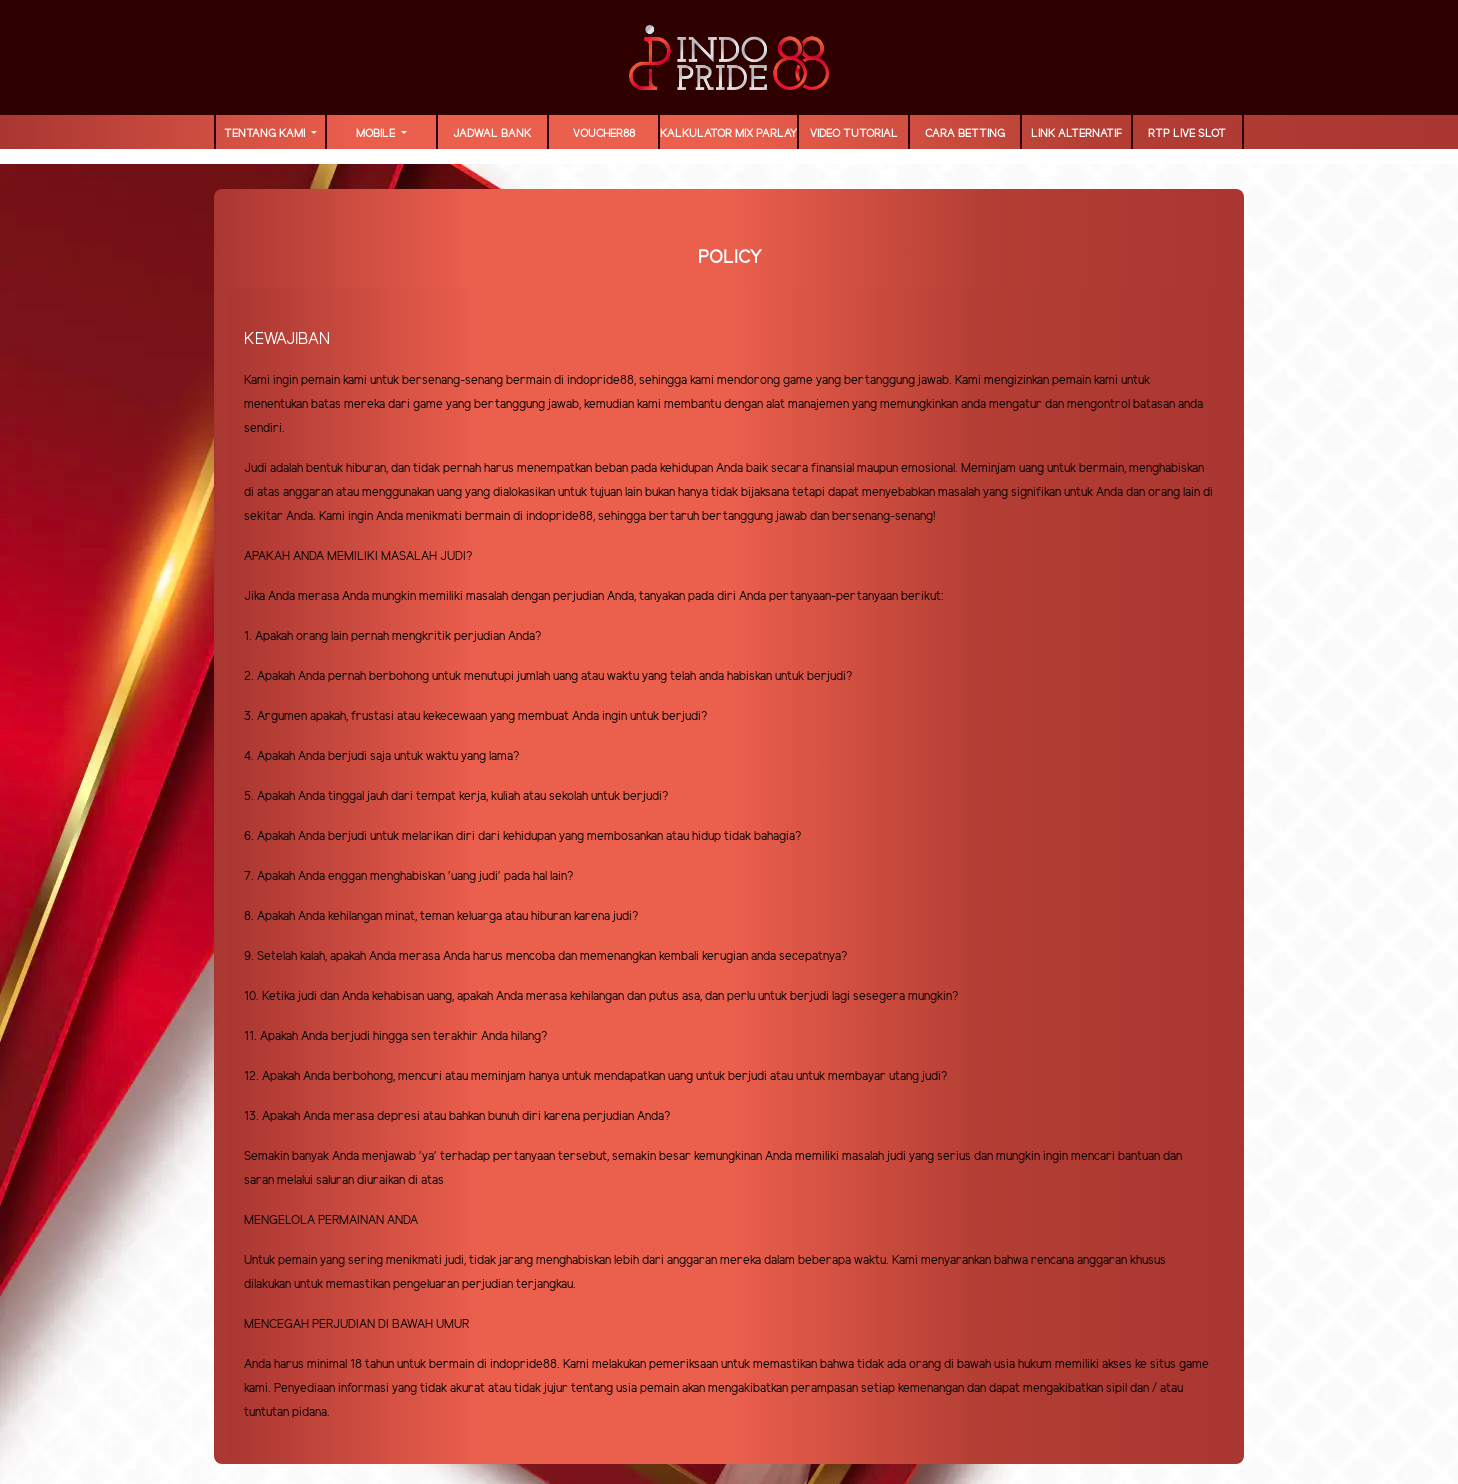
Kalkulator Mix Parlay (728, 134)
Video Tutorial (854, 134)
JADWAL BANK (492, 134)
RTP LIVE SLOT (1187, 134)
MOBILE (377, 134)
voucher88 (604, 134)
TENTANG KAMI (266, 134)
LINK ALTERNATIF (1076, 134)
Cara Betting (965, 134)
